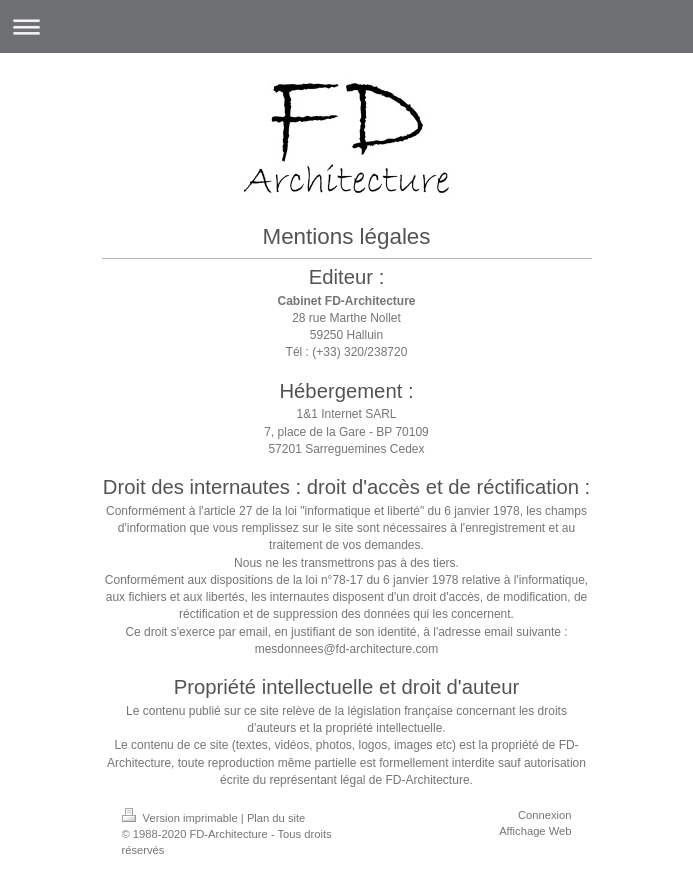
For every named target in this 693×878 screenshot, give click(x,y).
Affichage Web (535, 831)
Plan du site (276, 818)
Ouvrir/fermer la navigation (346, 26)
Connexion (545, 815)
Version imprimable (181, 818)
